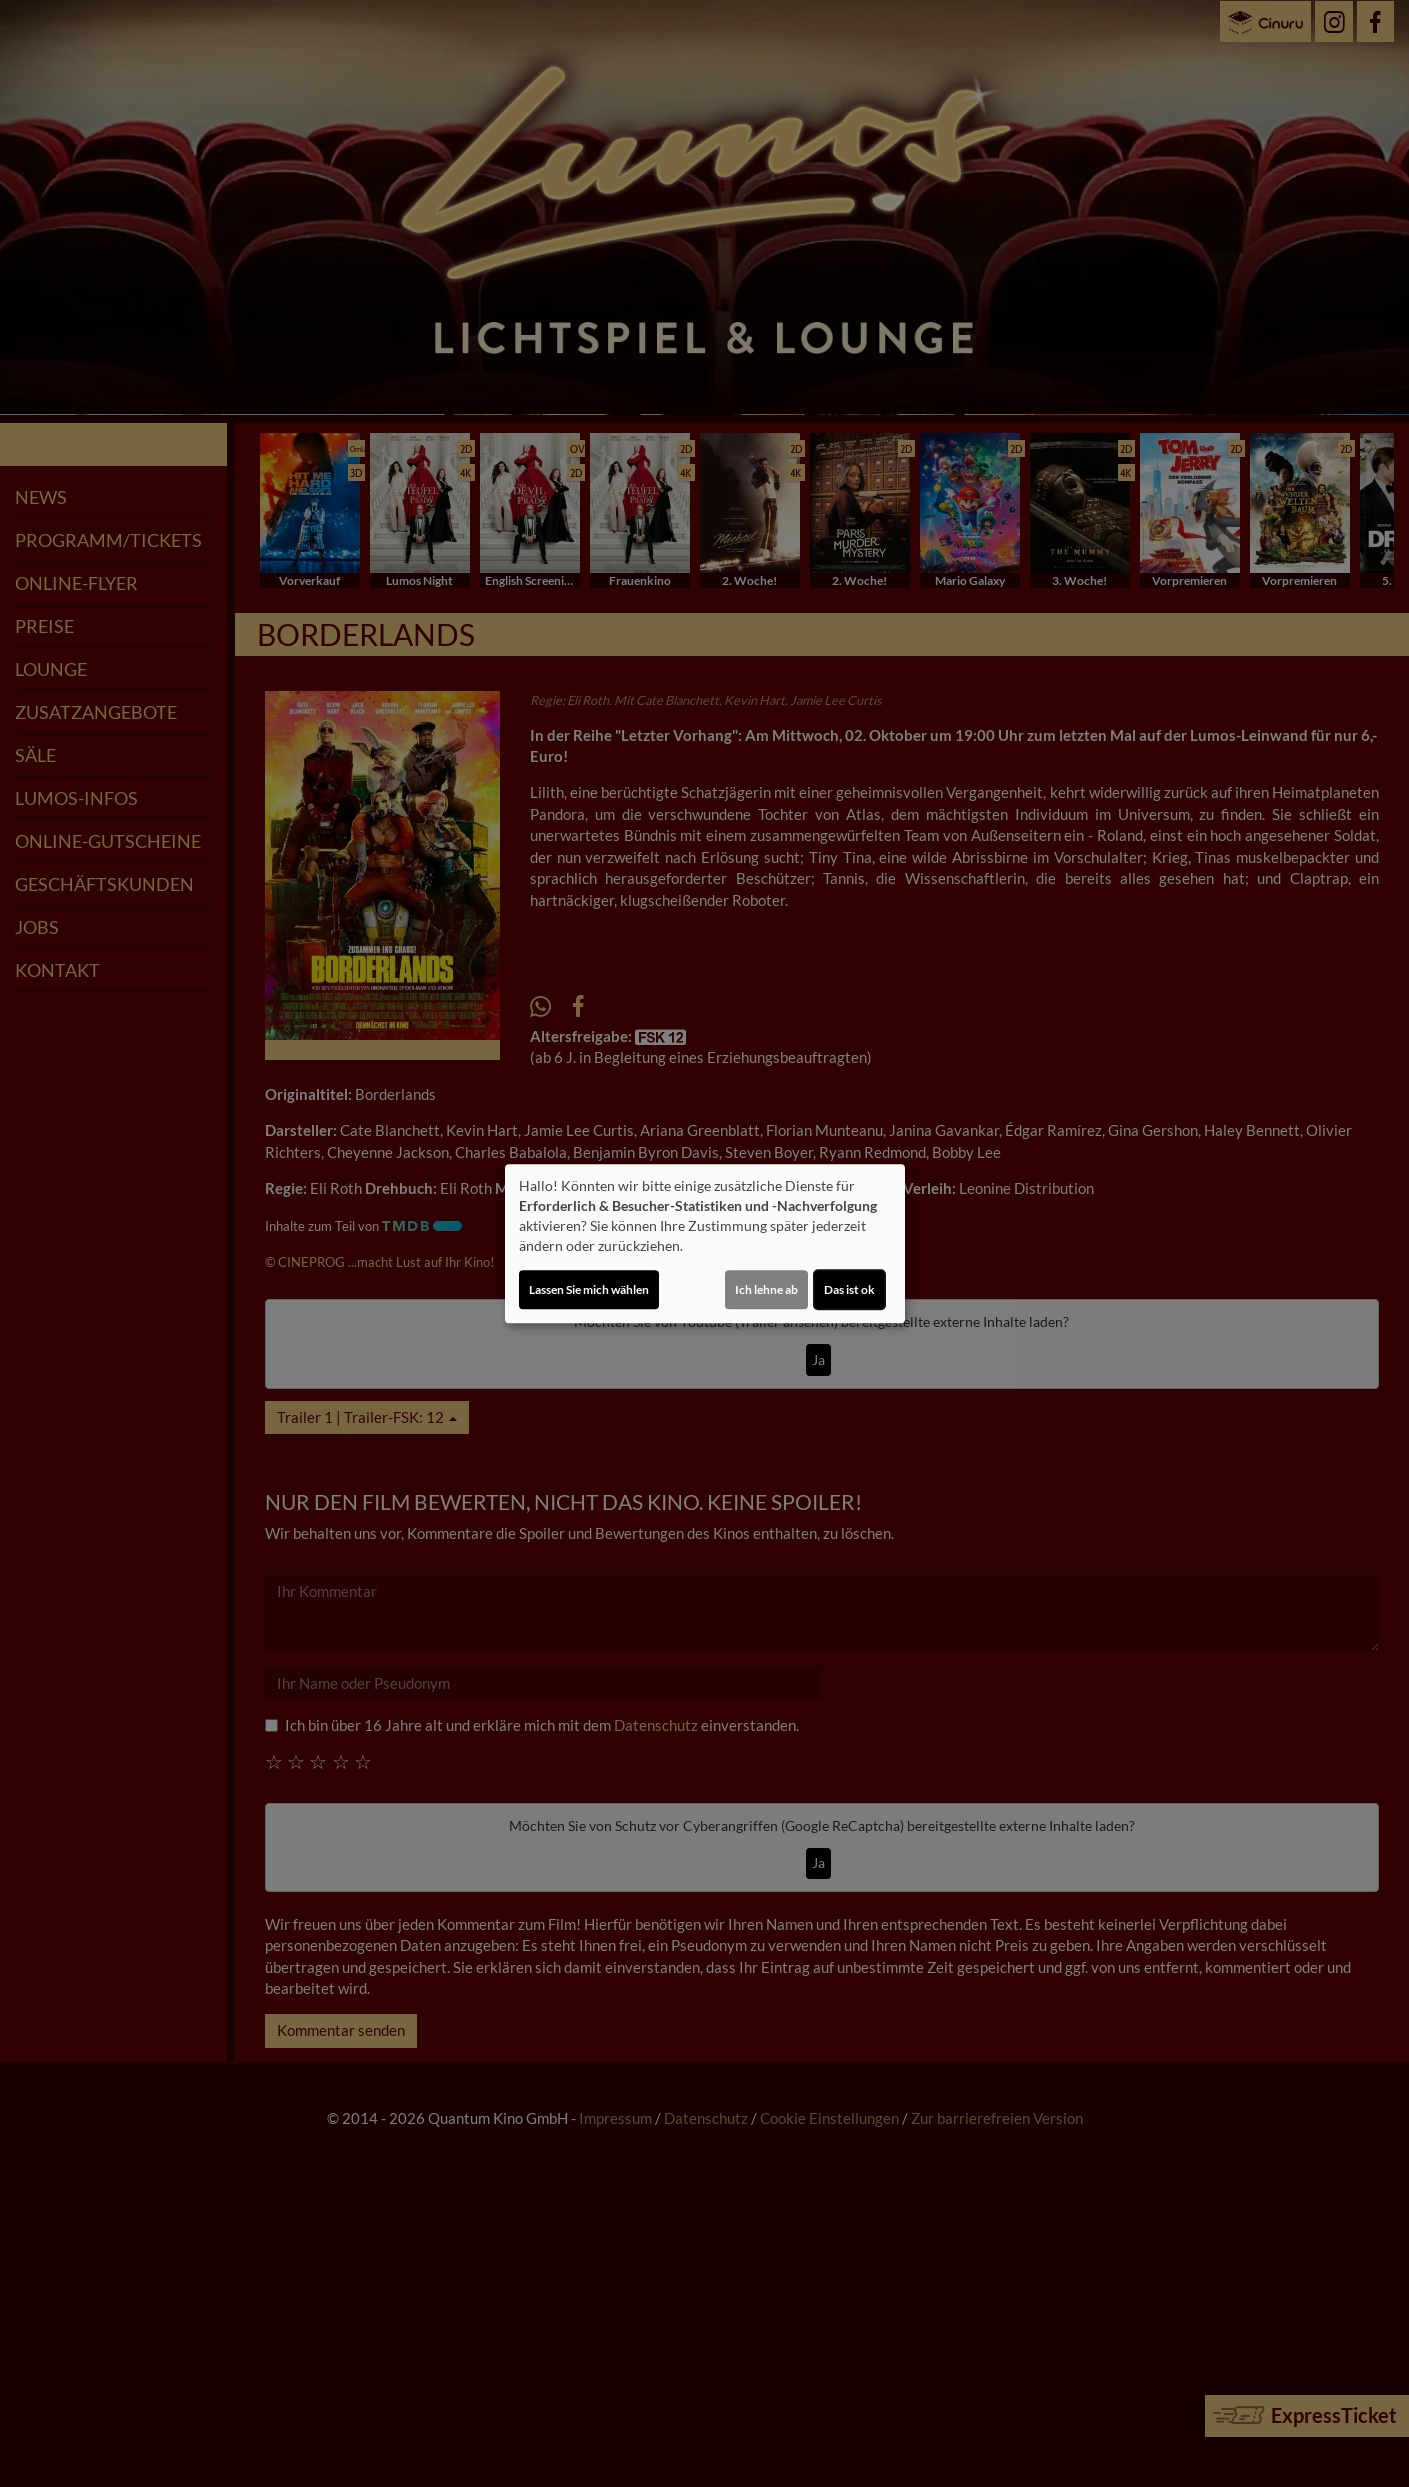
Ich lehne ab (766, 1289)
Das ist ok (849, 1289)
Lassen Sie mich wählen (589, 1289)
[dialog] (705, 1244)
